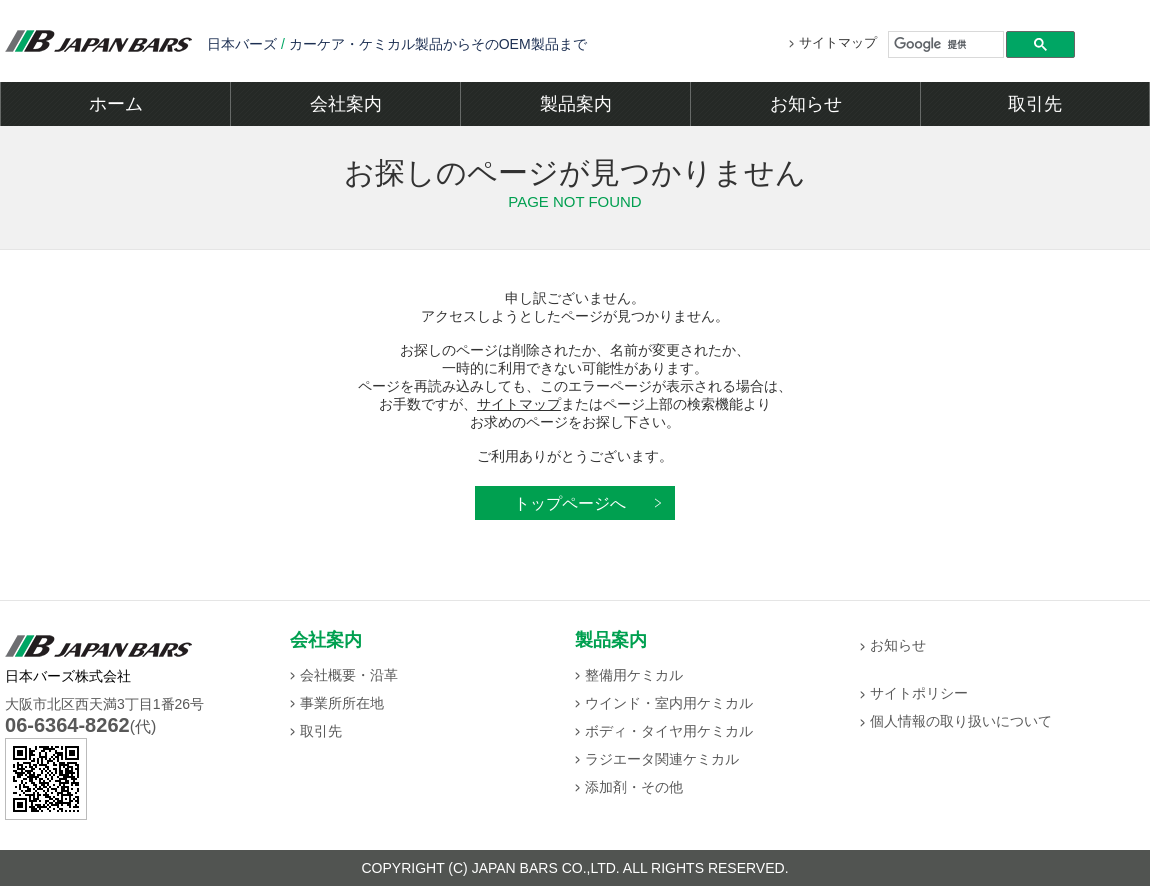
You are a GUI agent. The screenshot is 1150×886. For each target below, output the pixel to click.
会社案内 (346, 104)
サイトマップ (838, 42)
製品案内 (576, 104)
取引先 (1035, 104)
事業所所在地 (342, 703)
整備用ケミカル (634, 675)
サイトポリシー (919, 693)
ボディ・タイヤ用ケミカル (669, 731)
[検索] (946, 44)
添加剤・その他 (634, 787)
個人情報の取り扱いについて (961, 721)
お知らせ (806, 104)
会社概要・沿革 (349, 675)
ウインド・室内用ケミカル (669, 703)
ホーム (116, 104)
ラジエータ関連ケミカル (662, 759)
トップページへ (570, 503)
